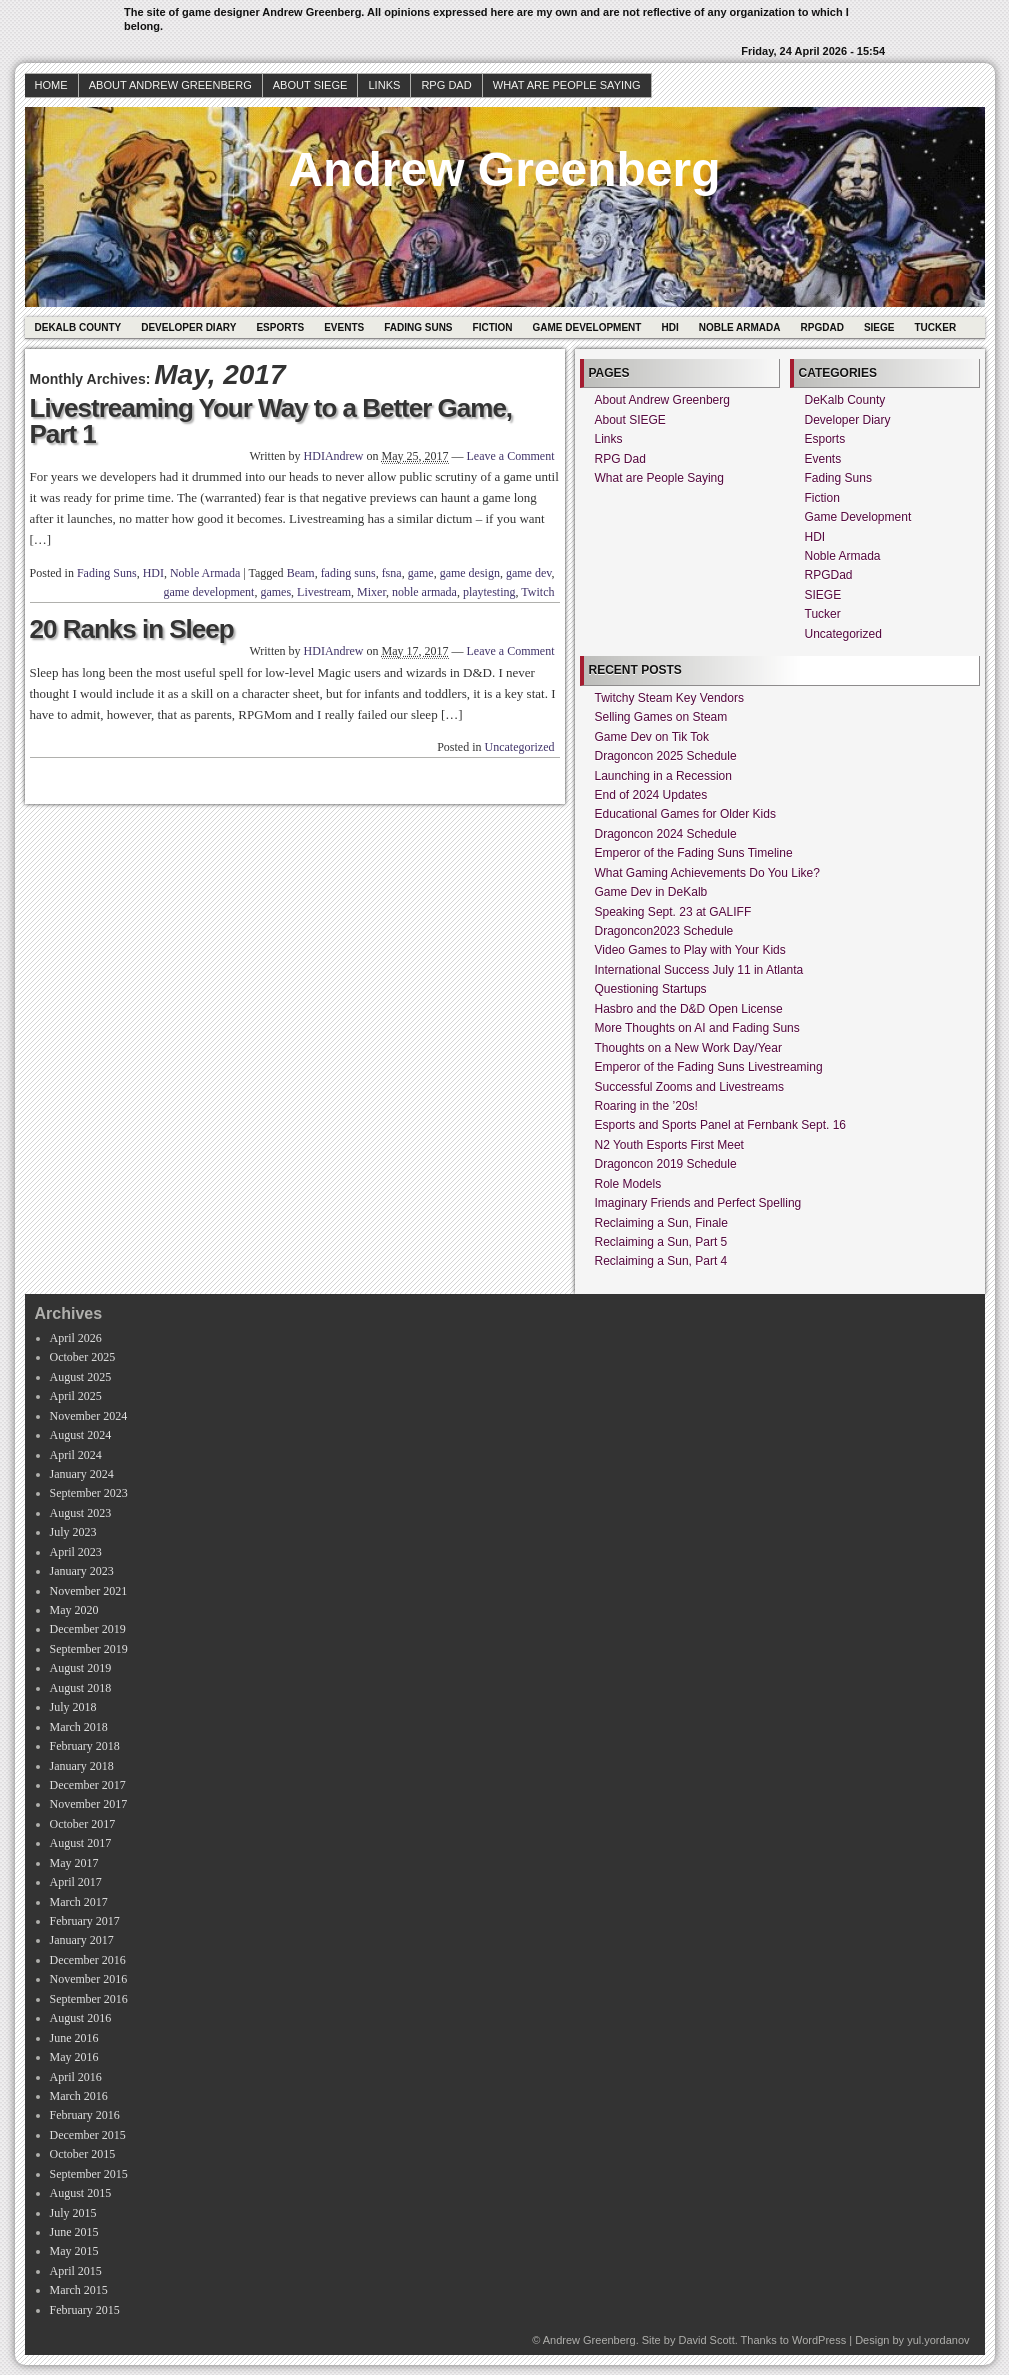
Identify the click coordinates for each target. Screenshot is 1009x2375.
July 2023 (73, 1532)
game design (470, 573)
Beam (301, 573)
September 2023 (89, 1493)
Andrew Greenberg (504, 169)
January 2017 (82, 1940)
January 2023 (82, 1571)
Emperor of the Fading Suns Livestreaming (709, 1067)
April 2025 (76, 1396)
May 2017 (74, 1863)
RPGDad (822, 327)
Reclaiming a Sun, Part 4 (661, 1261)
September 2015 (89, 2174)
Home (51, 85)
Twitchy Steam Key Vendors (669, 698)
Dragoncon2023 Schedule (664, 931)
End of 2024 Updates (651, 795)
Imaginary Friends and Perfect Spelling (698, 1203)
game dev (529, 573)
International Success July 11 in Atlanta (699, 970)
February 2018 (85, 1746)
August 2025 (81, 1377)
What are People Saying (567, 85)
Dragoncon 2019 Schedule (666, 1164)
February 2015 (85, 2310)
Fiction (493, 327)
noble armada (424, 592)
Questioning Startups (651, 989)
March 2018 (79, 1727)
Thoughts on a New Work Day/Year (688, 1048)
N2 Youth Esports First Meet (669, 1145)
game (421, 573)
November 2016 (89, 1979)
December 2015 (88, 2135)
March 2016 (79, 2096)
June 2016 (74, 2038)
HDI (669, 327)
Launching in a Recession (663, 776)
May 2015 (74, 2251)
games (275, 592)
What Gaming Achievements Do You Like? (707, 873)
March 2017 (79, 1902)
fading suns (348, 573)
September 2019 (89, 1649)
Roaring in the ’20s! (646, 1106)
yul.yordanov (938, 2340)
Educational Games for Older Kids (685, 814)
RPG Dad (446, 85)
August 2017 (81, 1843)
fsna (392, 573)
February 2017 (85, 1921)
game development (208, 592)
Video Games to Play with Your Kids (690, 950)
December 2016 (88, 1960)
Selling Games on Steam (661, 717)
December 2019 (88, 1629)
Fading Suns (418, 327)
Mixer (371, 592)
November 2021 (89, 1591)
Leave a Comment (511, 456)
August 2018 (81, 1688)
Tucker (935, 327)
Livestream (324, 592)
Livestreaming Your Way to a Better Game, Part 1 (271, 421)
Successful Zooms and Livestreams (689, 1087)
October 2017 (83, 1824)
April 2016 (76, 2077)
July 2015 (73, 2213)
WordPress (819, 2340)
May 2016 (74, 2057)
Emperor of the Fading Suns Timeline (694, 853)
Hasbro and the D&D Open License (689, 1009)
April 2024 (76, 1455)
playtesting (489, 592)
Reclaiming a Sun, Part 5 (661, 1242)
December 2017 (88, 1785)
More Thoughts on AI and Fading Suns (697, 1028)
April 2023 (76, 1552)
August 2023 (81, 1513)
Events (344, 327)
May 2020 (74, 1610)
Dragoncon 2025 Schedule (666, 756)
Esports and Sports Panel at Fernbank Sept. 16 (720, 1125)
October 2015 (83, 2154)
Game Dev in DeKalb (651, 892)
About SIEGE (310, 85)
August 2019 (81, 1668)
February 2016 (85, 2115)
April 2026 (76, 1338)
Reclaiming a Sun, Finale (661, 1223)
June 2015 (74, 2232)
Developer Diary (188, 327)
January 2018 (82, 1766)
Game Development (587, 327)
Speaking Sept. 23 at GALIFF (673, 912)
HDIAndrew (334, 456)
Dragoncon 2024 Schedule (666, 834)
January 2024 (82, 1474)
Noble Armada (740, 327)
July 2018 (73, 1707)
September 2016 (89, 1999)
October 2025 (83, 1357)
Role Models (628, 1184)
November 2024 (89, 1416)
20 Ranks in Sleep (132, 629)
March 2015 (79, 2290)
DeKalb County (78, 327)
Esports (280, 327)
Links (384, 85)
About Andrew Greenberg (170, 85)
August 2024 (81, 1435)
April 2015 (76, 2271)
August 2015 (81, 2193)
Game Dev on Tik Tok (652, 737)
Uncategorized (520, 747)
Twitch (537, 592)
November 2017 (89, 1804)
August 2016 (81, 2018)
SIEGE (879, 327)
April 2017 (76, 1882)
